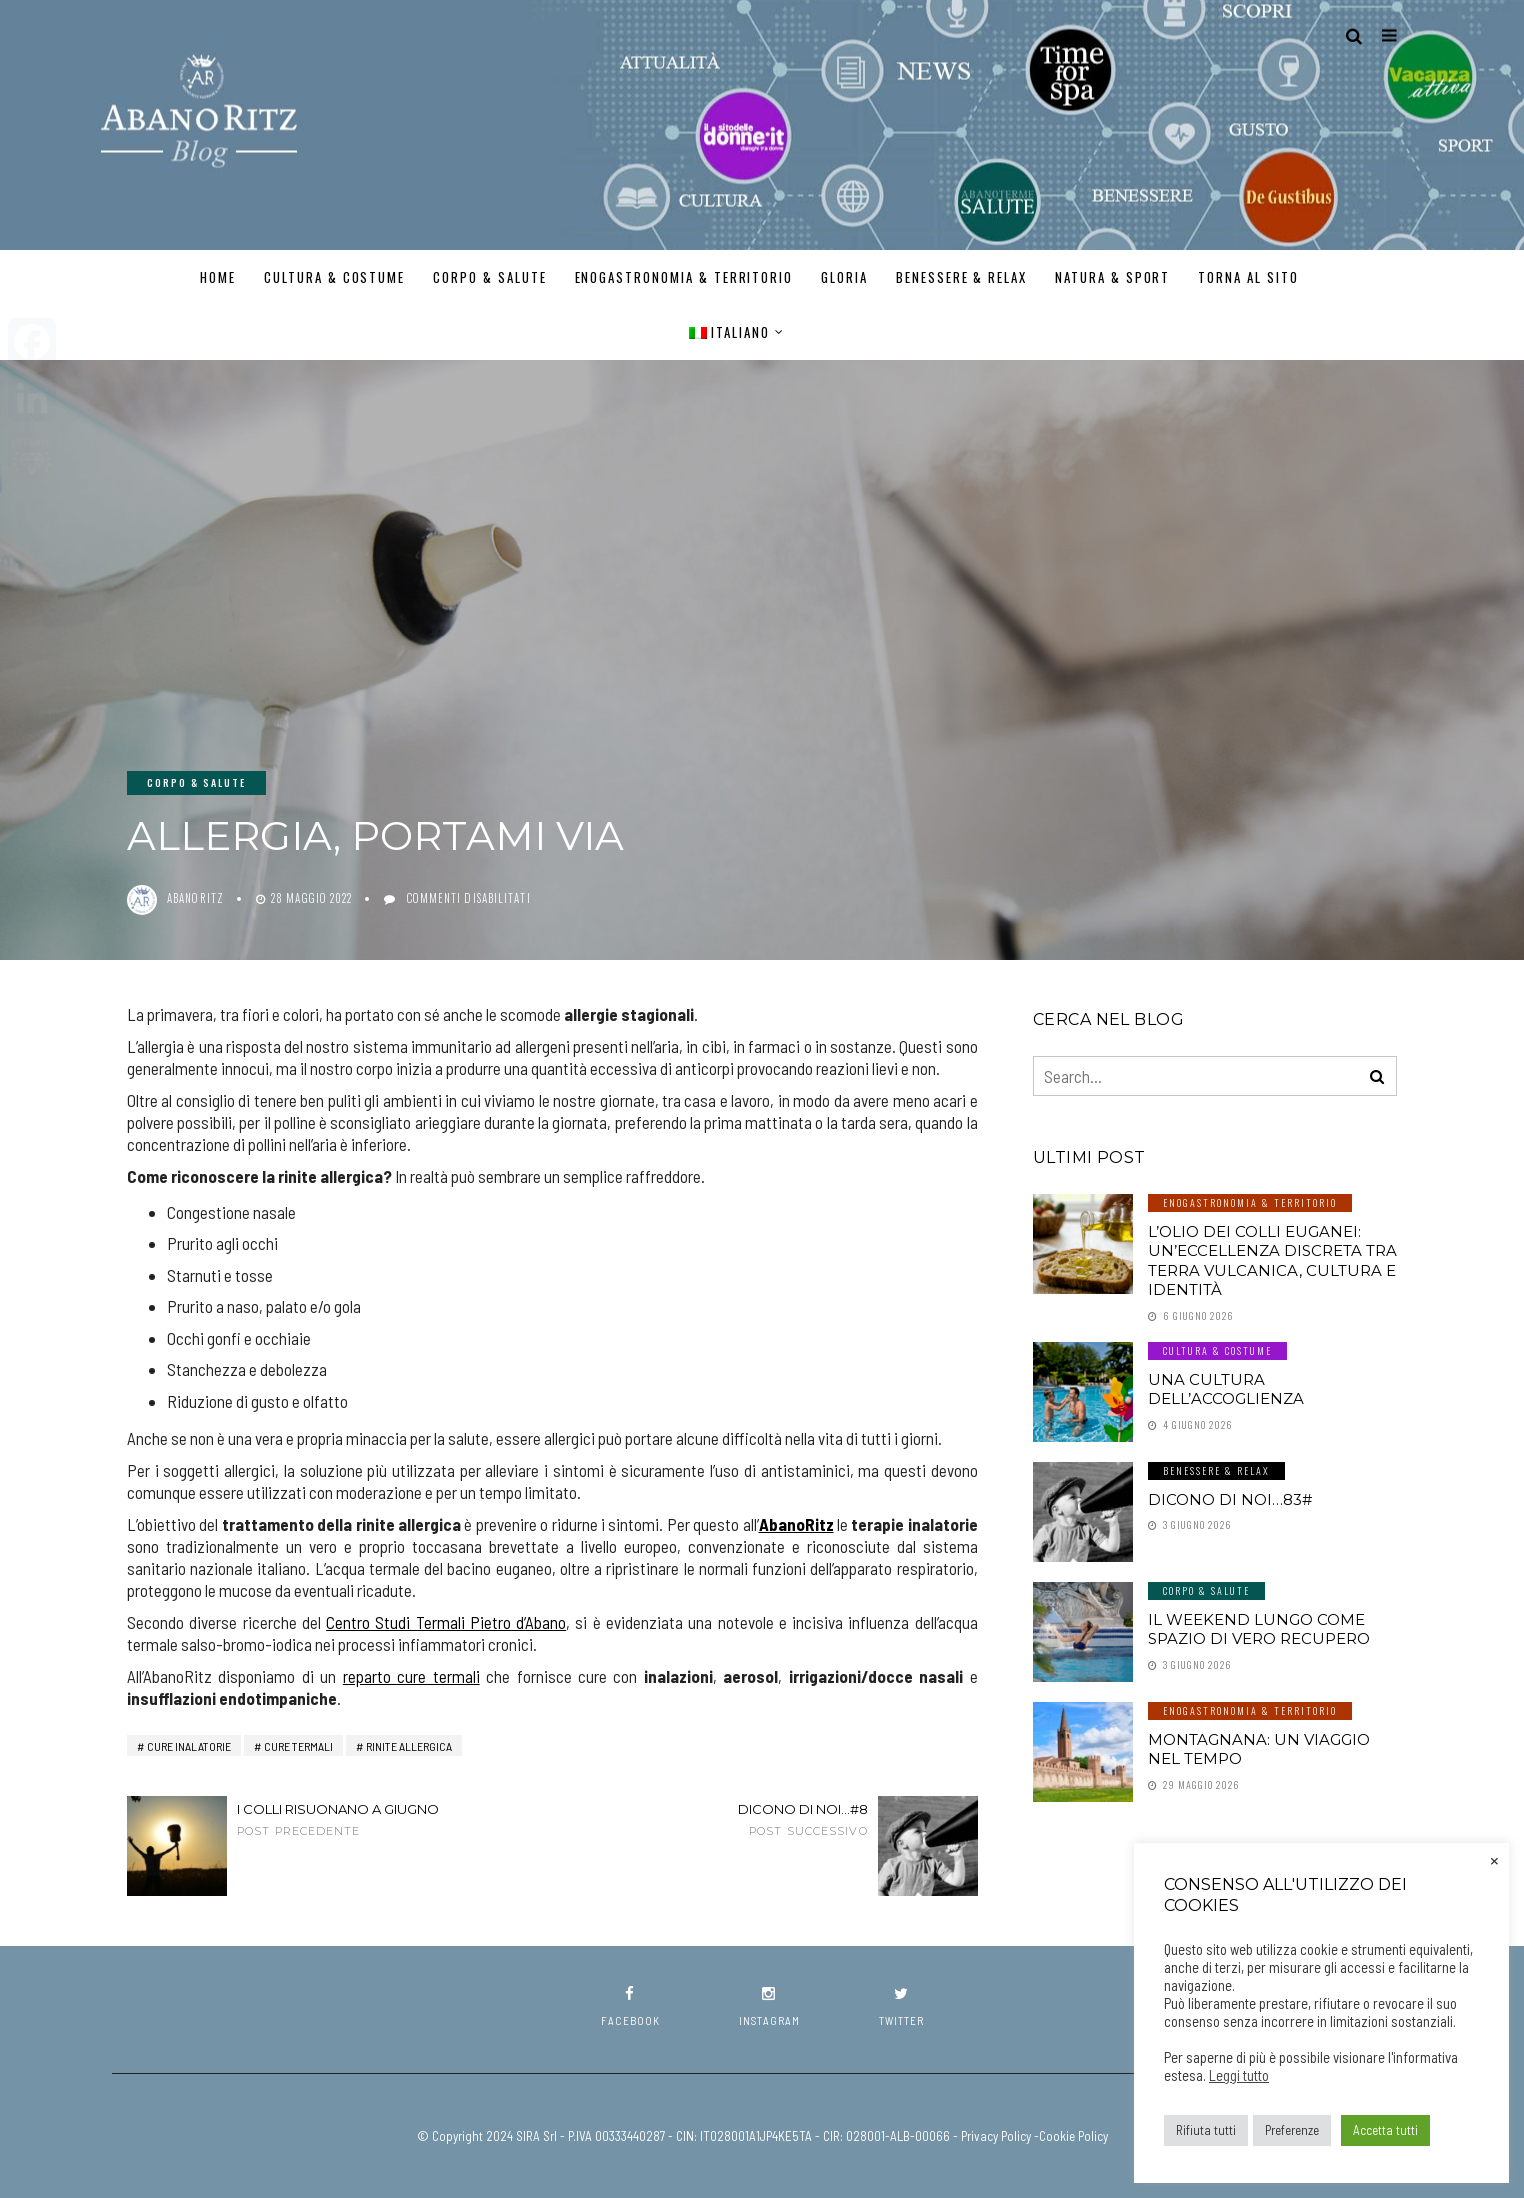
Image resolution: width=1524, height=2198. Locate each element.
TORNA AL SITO (1248, 277)
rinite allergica (409, 1746)
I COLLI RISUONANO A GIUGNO (352, 1819)
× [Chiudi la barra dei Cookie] (1494, 1859)
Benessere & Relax (961, 277)
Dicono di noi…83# (1230, 1499)
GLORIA (844, 277)
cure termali (298, 1746)
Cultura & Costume (334, 277)
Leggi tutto (1239, 2075)
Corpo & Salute (489, 277)
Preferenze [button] (1292, 2130)
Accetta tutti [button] (1385, 2130)
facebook (630, 2006)
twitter (901, 2006)
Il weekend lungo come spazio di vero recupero (1259, 1629)
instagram (769, 2006)
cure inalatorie (189, 1746)
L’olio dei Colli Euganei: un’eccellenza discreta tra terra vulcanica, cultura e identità (1272, 1261)
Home (218, 277)
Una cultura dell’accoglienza (1226, 1389)
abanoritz (195, 898)
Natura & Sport (1112, 277)
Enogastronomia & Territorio (684, 277)
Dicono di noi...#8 (752, 1819)
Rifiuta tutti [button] (1206, 2130)
